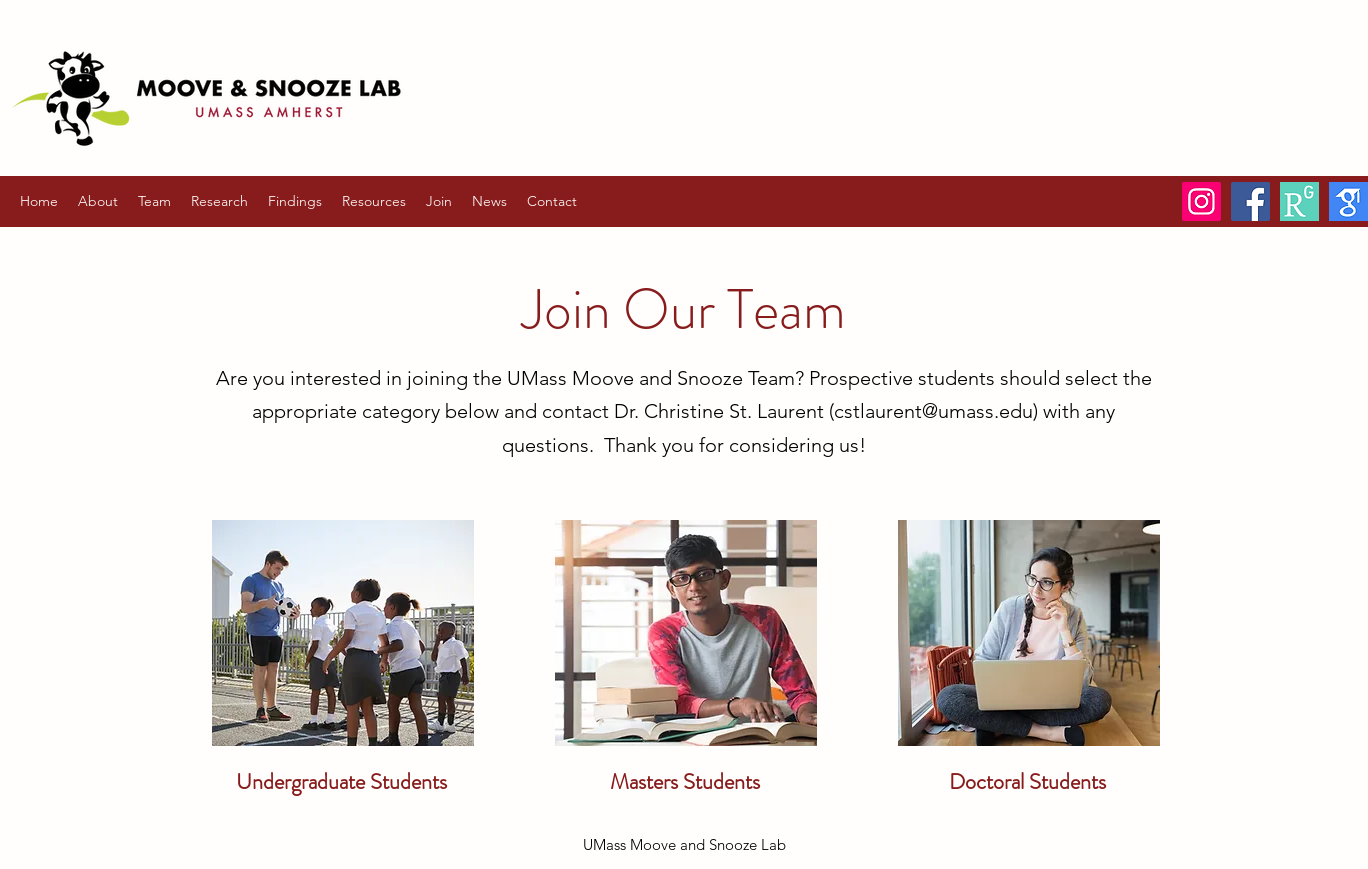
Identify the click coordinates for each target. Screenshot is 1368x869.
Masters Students (685, 781)
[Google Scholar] (1348, 201)
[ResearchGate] (1299, 201)
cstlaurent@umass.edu (933, 411)
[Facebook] (1250, 201)
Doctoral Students (1027, 781)
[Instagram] (1201, 201)
